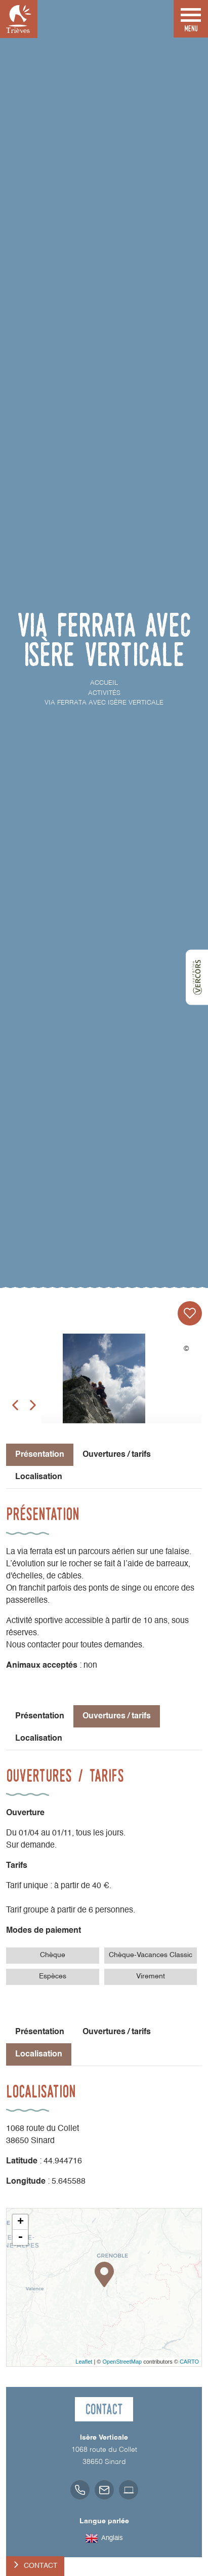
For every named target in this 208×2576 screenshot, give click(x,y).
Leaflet (83, 2362)
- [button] (20, 2237)
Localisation (38, 1477)
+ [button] (20, 2222)
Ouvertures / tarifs (116, 1455)
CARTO (189, 2362)
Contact (41, 2565)
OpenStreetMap (122, 2362)
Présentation (39, 1716)
